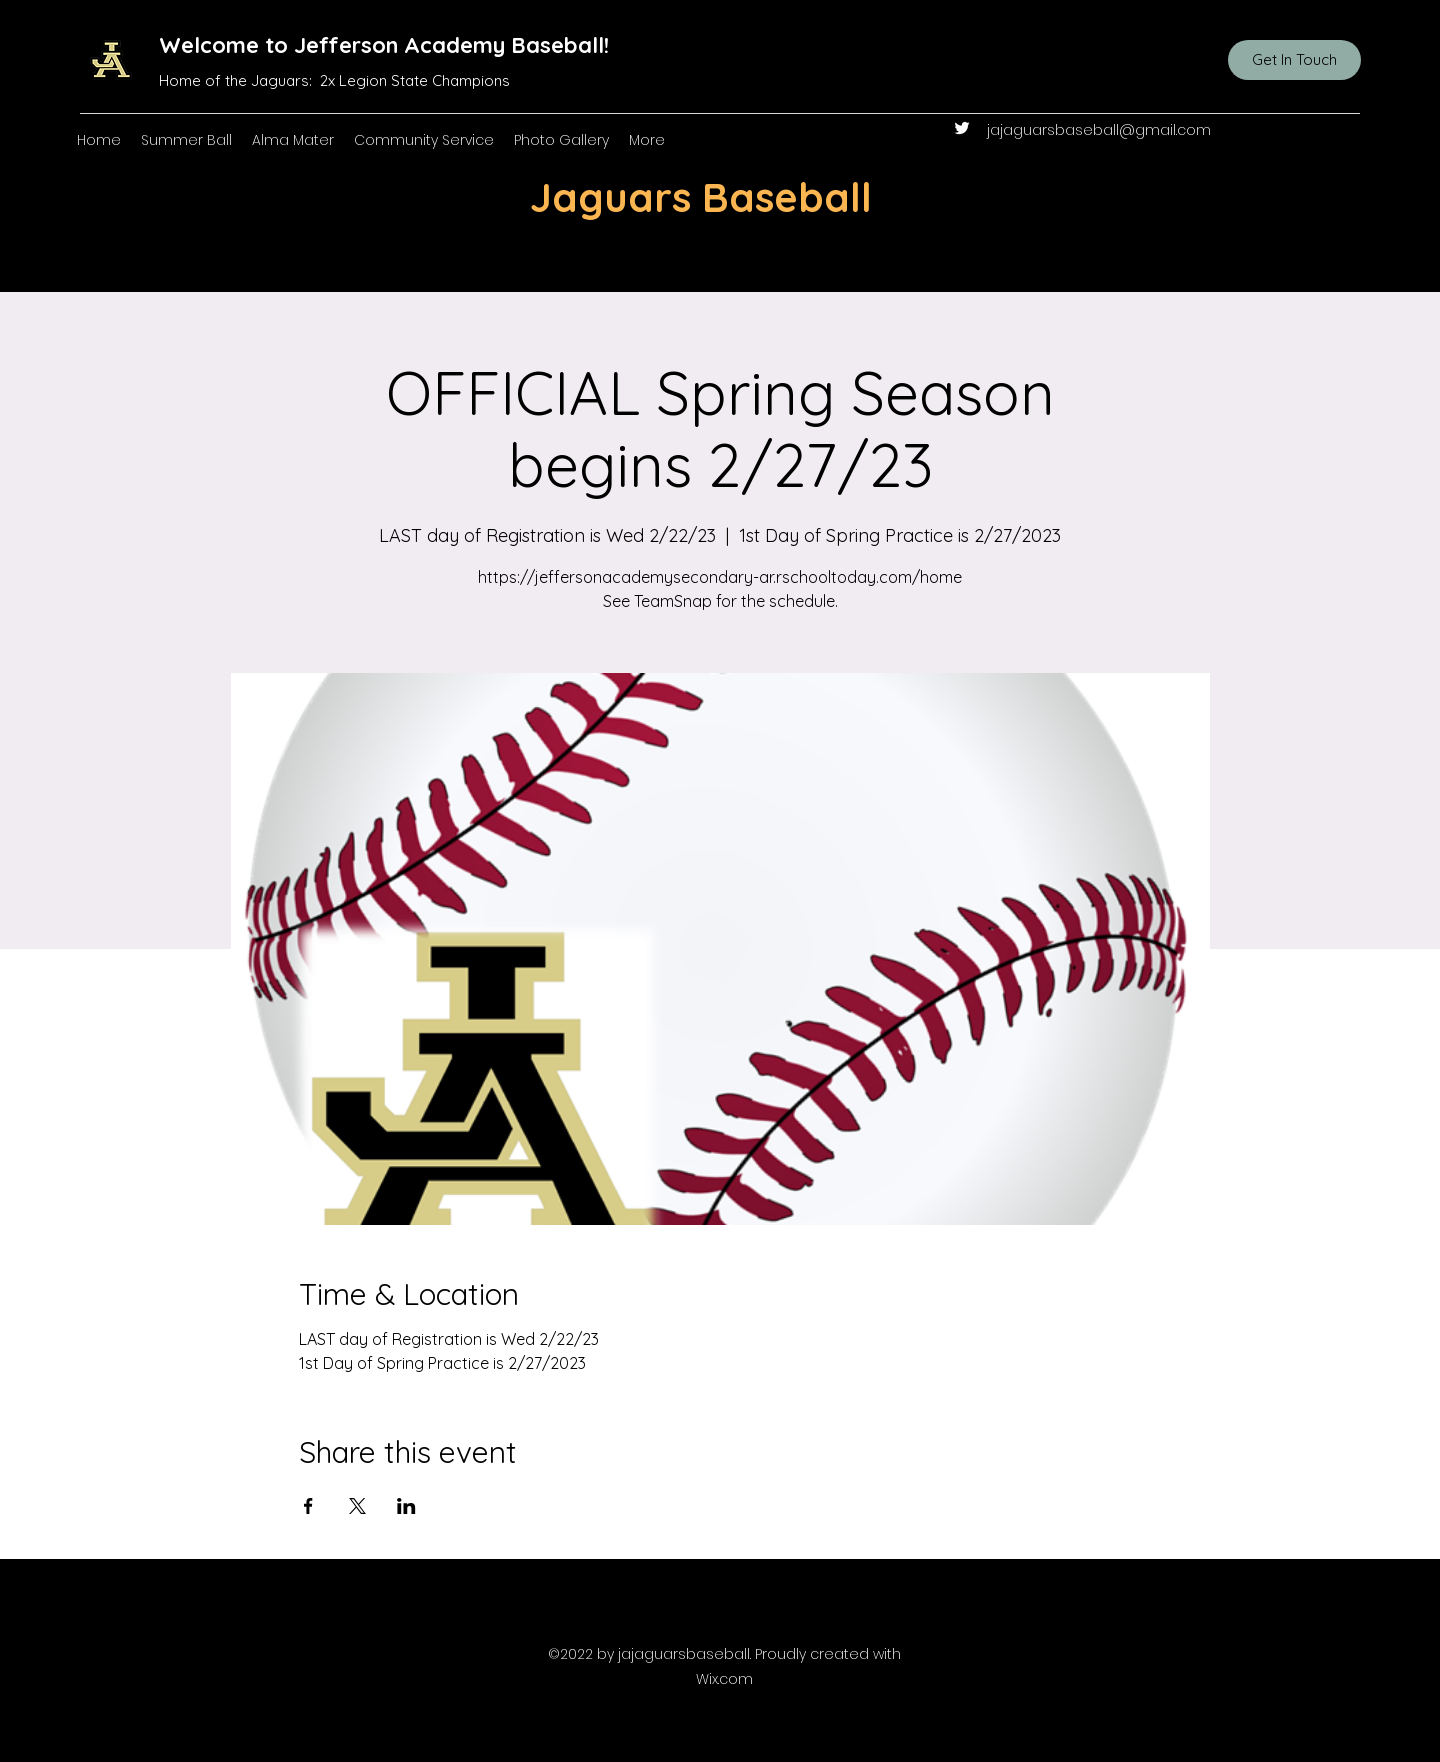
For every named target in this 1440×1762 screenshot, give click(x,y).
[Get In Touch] (1294, 60)
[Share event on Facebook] (308, 1506)
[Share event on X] (357, 1506)
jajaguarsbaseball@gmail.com (1099, 130)
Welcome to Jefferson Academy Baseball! (384, 45)
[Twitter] (962, 128)
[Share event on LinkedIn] (406, 1506)
